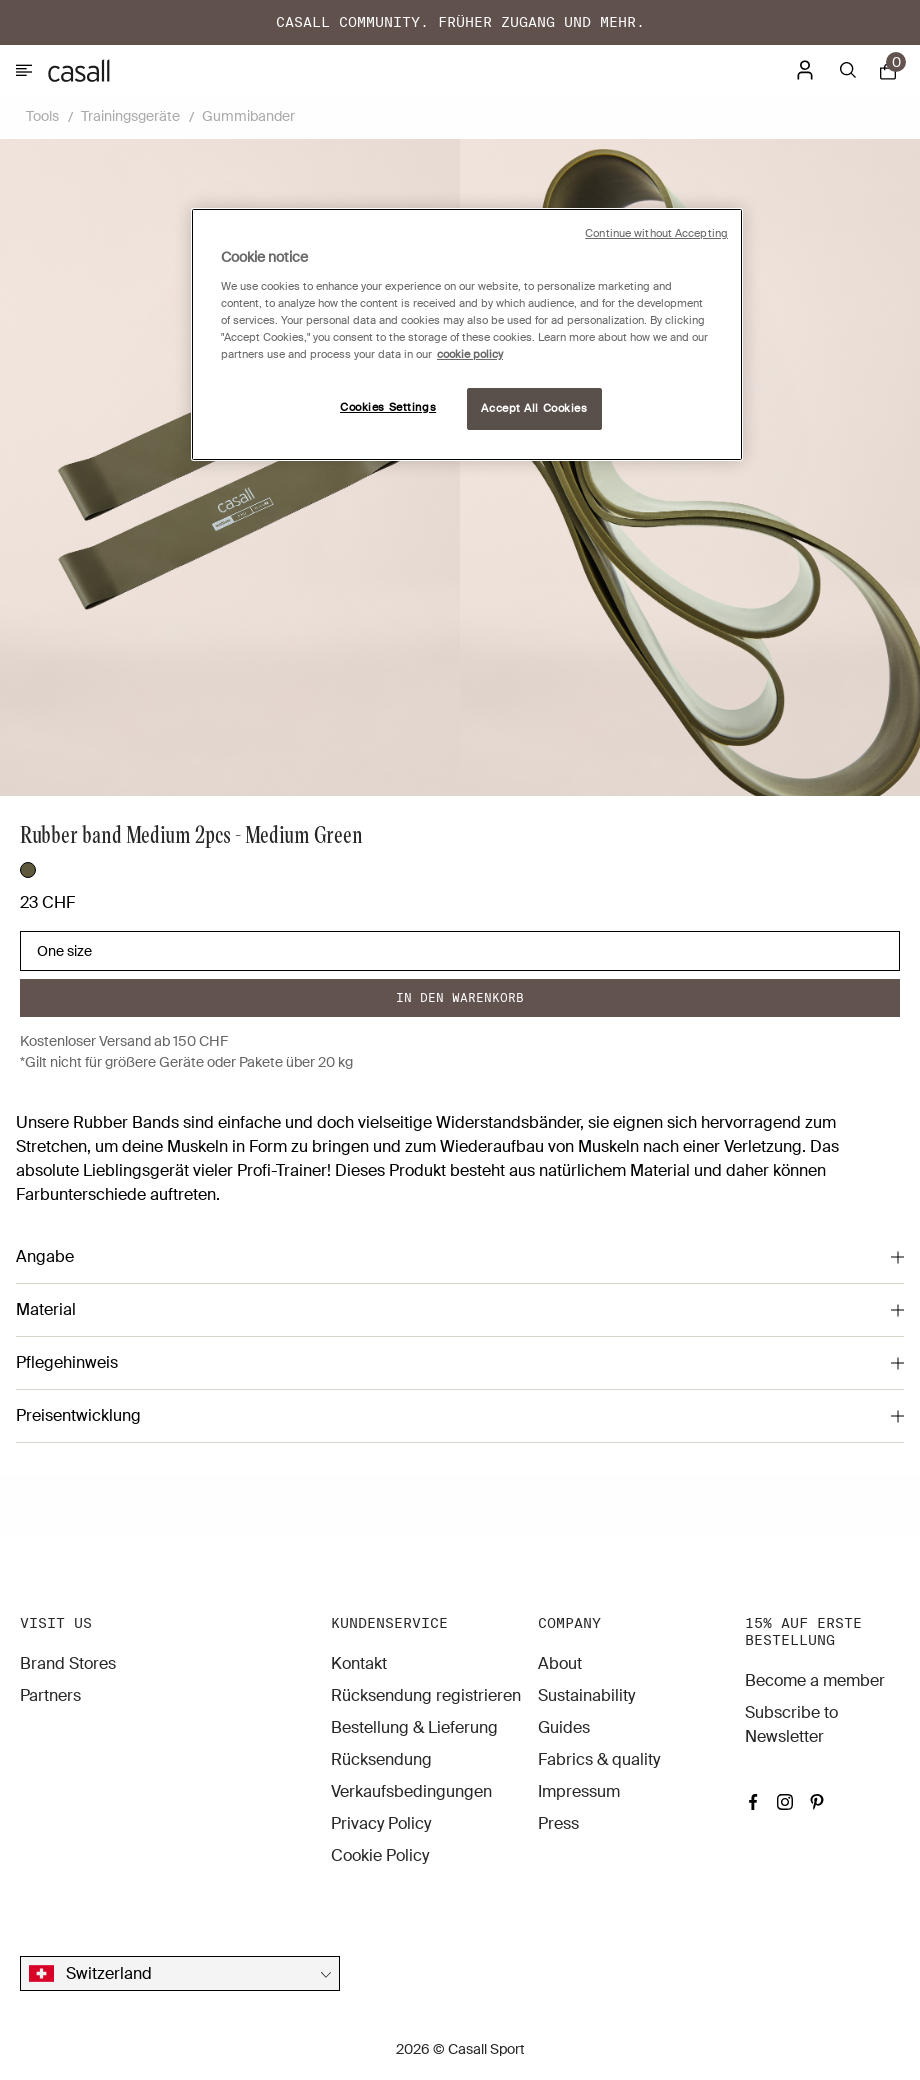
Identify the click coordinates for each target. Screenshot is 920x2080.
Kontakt (359, 1663)
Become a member (815, 1680)
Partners (50, 1695)
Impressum (579, 1791)
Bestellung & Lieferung (414, 1727)
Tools (42, 116)
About (560, 1663)
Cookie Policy (380, 1855)
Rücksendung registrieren (426, 1695)
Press (558, 1823)
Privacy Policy (381, 1823)
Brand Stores (68, 1663)
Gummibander (248, 116)
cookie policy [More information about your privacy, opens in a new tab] (470, 354)
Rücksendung (381, 1759)
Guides (564, 1727)
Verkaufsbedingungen (411, 1791)
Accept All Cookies (534, 408)
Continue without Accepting (656, 233)
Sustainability (586, 1695)
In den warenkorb (460, 997)
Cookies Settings (388, 407)
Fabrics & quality (599, 1759)
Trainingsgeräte (130, 116)
